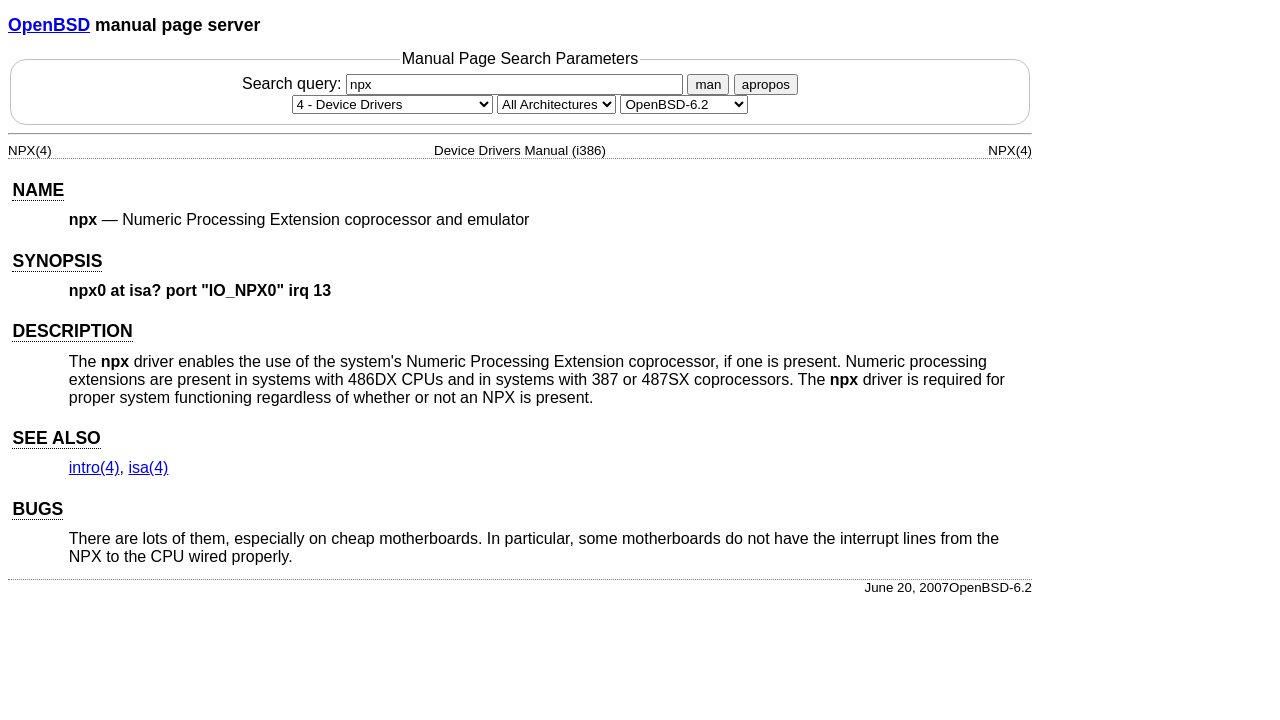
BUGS (37, 509)
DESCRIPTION (72, 331)
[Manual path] (684, 104)
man (708, 84)
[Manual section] (392, 104)
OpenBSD (49, 25)
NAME (38, 190)
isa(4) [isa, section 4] (148, 467)
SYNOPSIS (57, 261)
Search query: (465, 83)
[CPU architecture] (556, 104)
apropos (766, 84)
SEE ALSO (56, 438)
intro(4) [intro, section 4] (94, 467)
